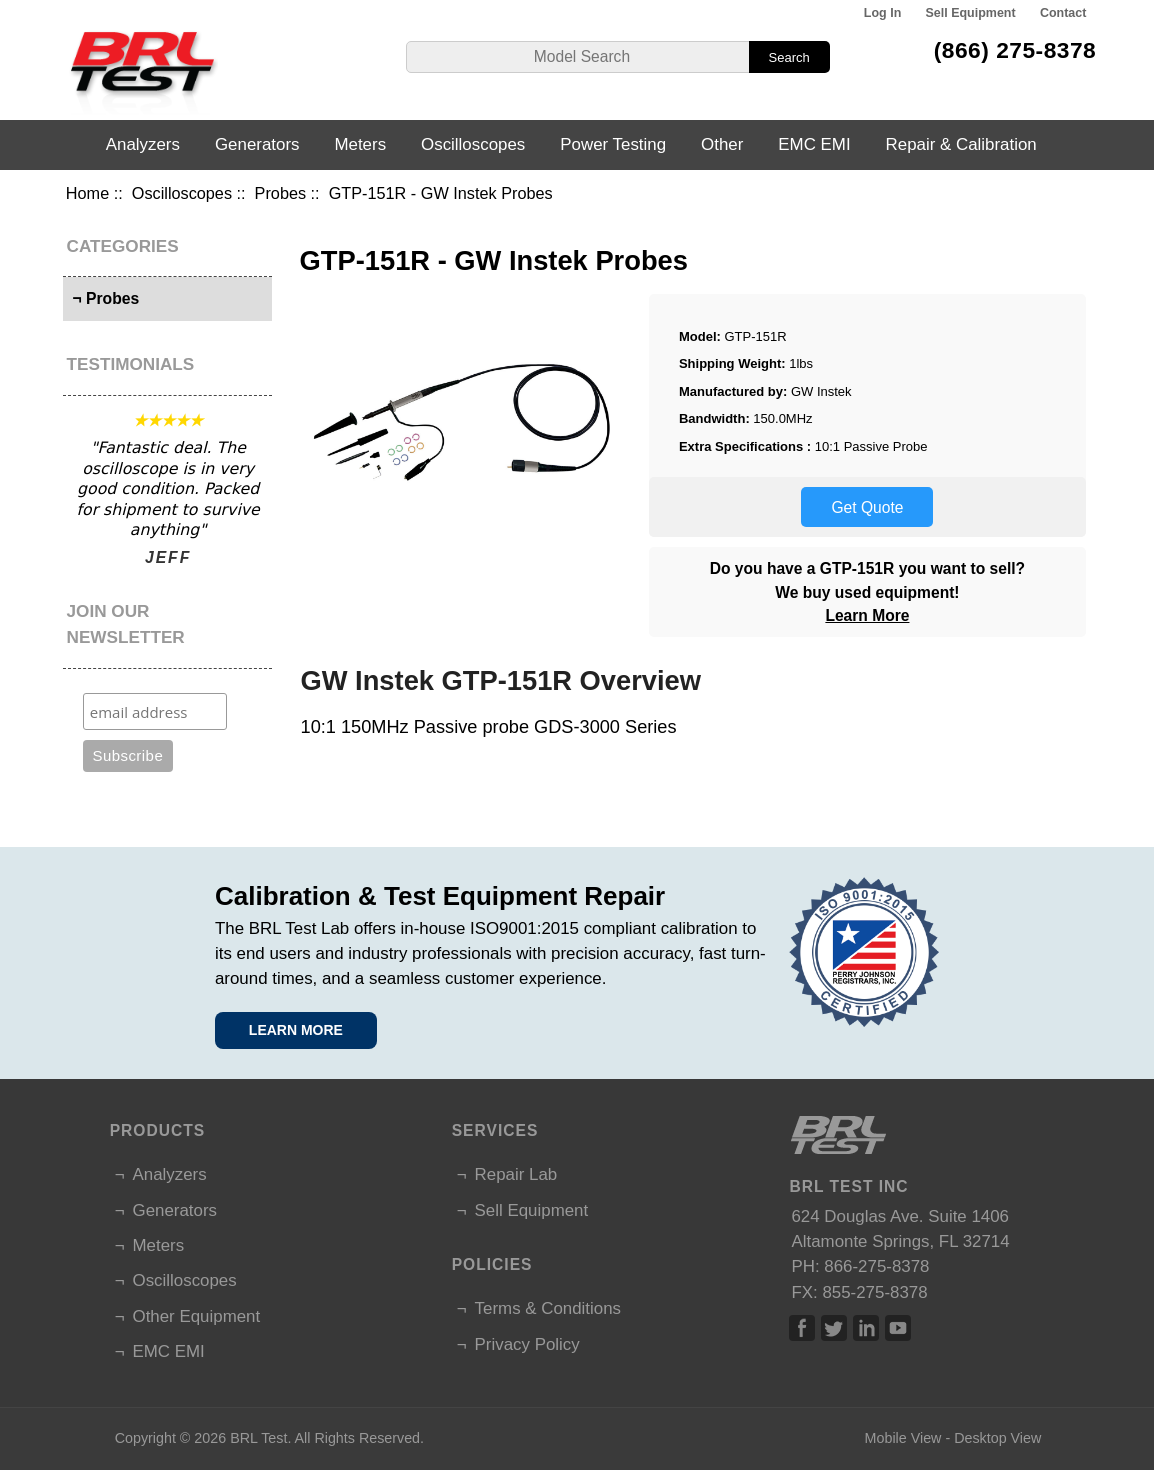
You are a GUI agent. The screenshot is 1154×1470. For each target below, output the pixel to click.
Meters (360, 144)
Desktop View (997, 1438)
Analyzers (143, 144)
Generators (257, 144)
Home (87, 193)
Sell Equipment (971, 13)
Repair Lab (516, 1174)
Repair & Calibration (961, 144)
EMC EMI (814, 144)
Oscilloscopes (182, 193)
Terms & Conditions (548, 1308)
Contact (1063, 13)
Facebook (802, 1328)
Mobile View (903, 1438)
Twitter (834, 1328)
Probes (281, 193)
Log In (882, 13)
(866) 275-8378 (1015, 50)
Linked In (866, 1328)
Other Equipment (197, 1316)
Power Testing (613, 144)
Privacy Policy (527, 1344)
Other (722, 144)
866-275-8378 (876, 1266)
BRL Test (258, 1438)
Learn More (867, 615)
